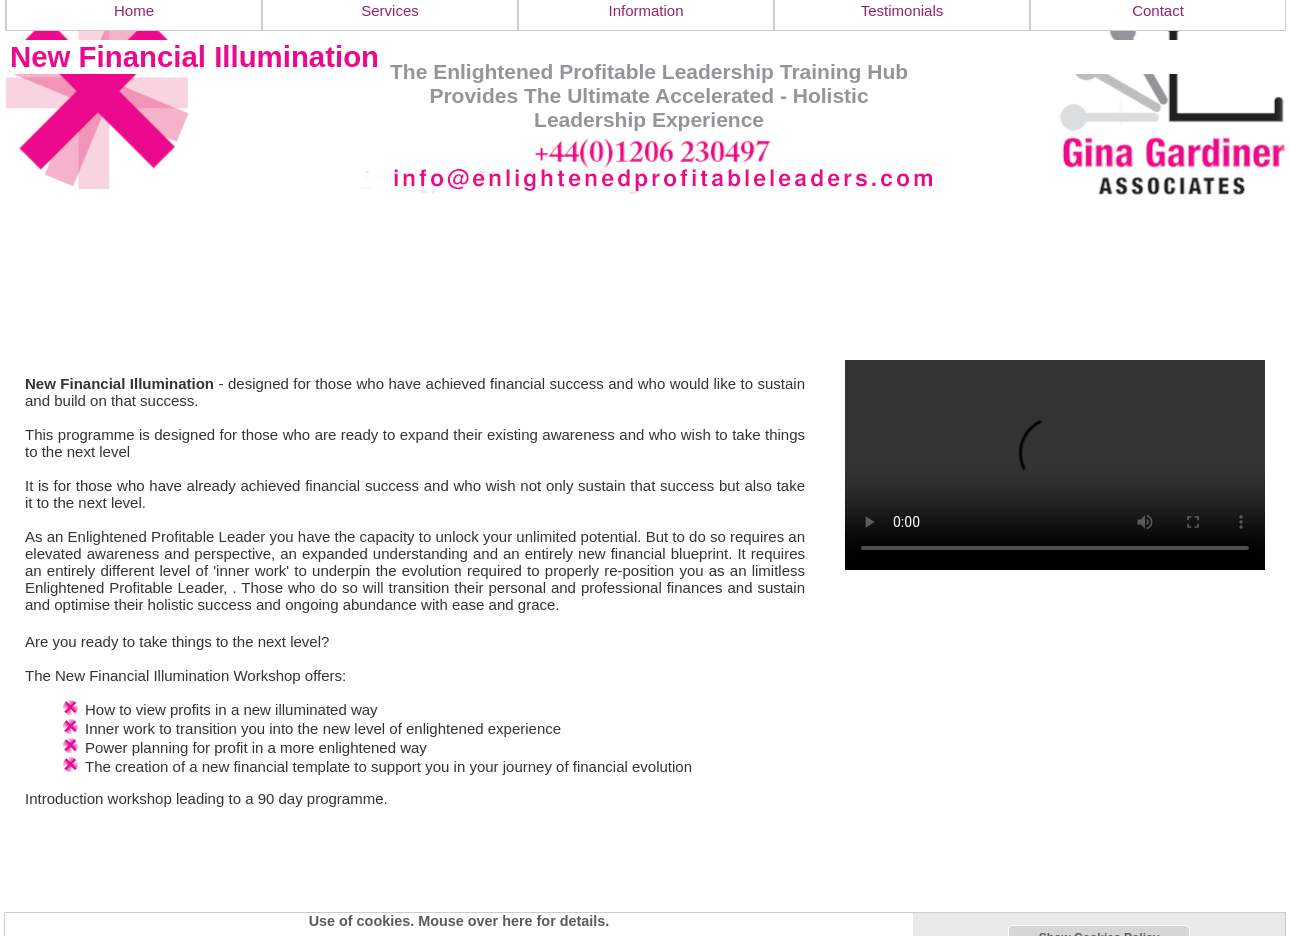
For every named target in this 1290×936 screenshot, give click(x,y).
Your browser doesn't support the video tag (1055, 465)
